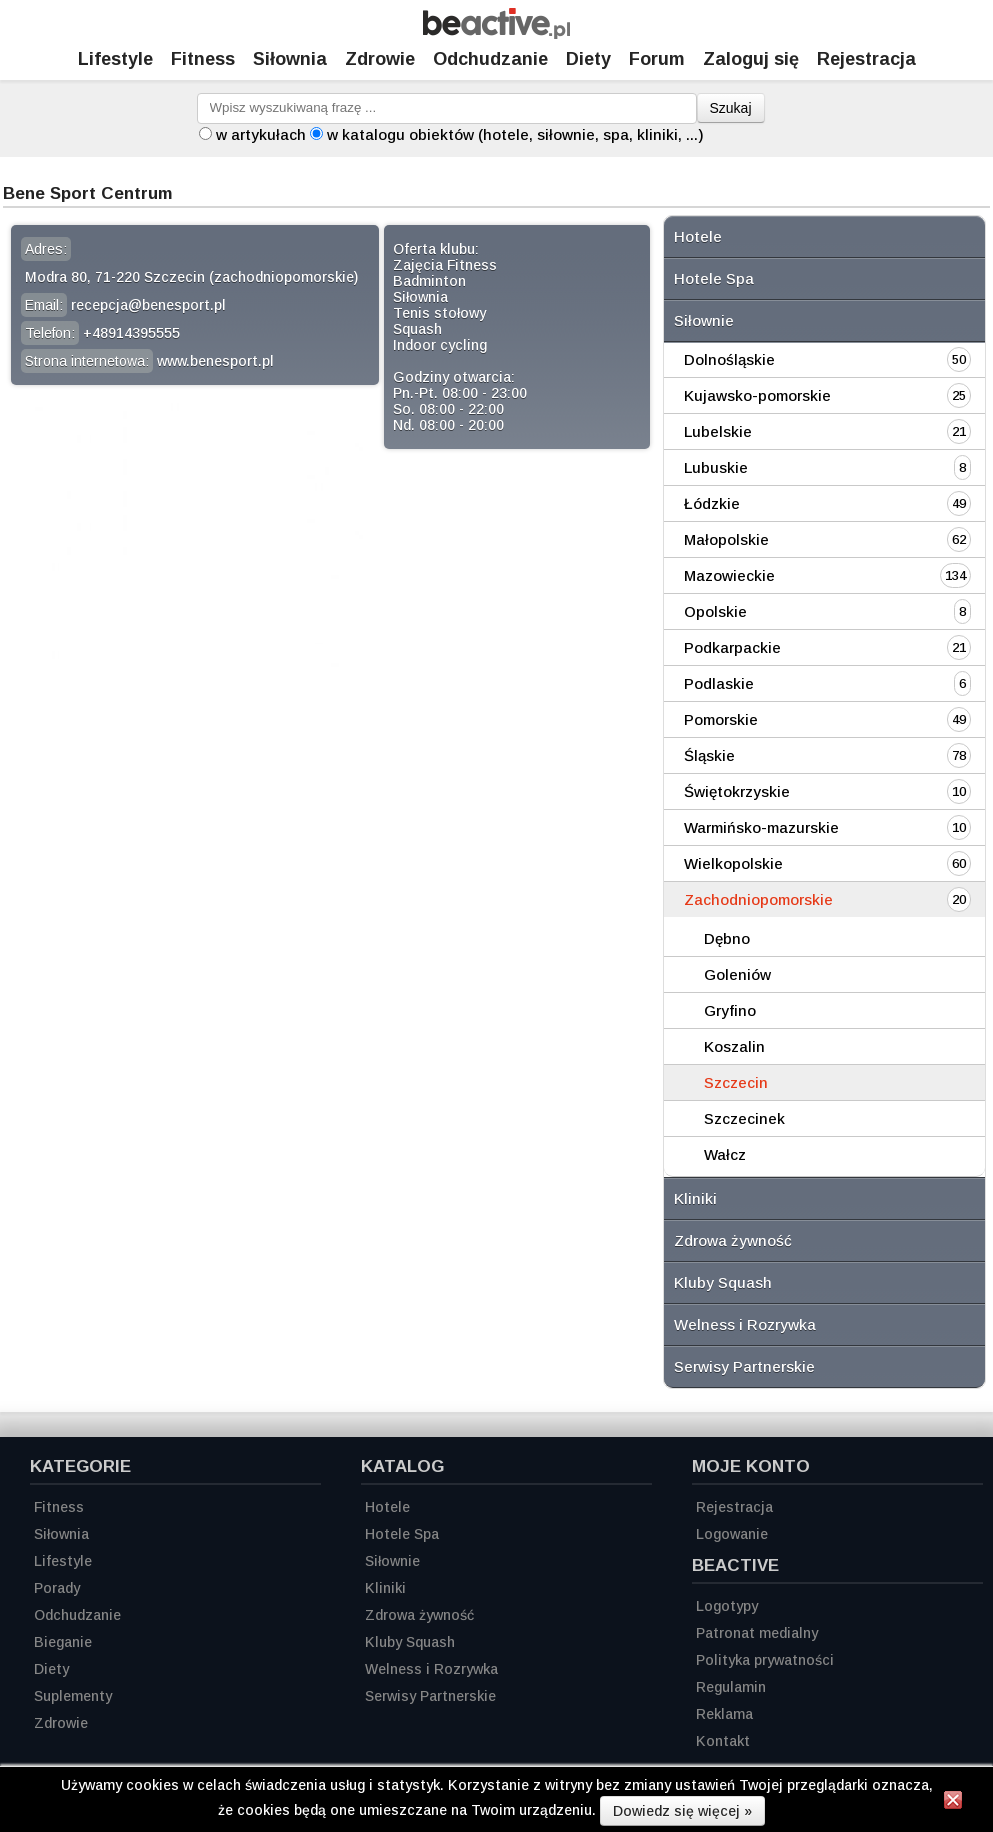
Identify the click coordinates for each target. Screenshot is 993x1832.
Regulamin (731, 1687)
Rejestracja (734, 1507)
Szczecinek (744, 1118)
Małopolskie (726, 539)
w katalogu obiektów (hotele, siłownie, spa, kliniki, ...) (515, 134)
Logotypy (727, 1606)
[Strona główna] (496, 33)
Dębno (727, 938)
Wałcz (725, 1154)
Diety (588, 59)
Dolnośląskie (729, 359)
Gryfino (730, 1010)
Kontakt (723, 1741)
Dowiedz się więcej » (682, 1811)
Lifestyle (115, 59)
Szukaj (731, 108)
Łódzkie (712, 503)
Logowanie (732, 1534)
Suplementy (73, 1696)
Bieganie (63, 1642)
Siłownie (704, 320)
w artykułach (261, 134)
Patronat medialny (757, 1633)
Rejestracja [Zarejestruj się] (866, 59)
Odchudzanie (490, 59)
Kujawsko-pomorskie (757, 395)
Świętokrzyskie (737, 791)
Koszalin (734, 1046)
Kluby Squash (723, 1282)
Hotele (698, 236)
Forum (657, 59)
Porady (57, 1588)
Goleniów (737, 974)
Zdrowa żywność (733, 1240)
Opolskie (715, 611)
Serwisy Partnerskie (744, 1366)
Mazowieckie (729, 575)
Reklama (724, 1714)
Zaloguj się (751, 59)
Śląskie (709, 755)
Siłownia (290, 59)
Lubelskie (718, 431)
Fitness (203, 59)
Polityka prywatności (765, 1660)
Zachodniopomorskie (758, 899)
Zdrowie (380, 59)
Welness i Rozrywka (745, 1324)
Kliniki (695, 1198)
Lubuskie (716, 467)
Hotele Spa (714, 278)
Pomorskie (721, 719)
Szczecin (736, 1082)
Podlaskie (719, 683)
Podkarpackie (732, 647)
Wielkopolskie (733, 863)
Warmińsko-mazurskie (761, 827)
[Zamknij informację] (953, 1803)
